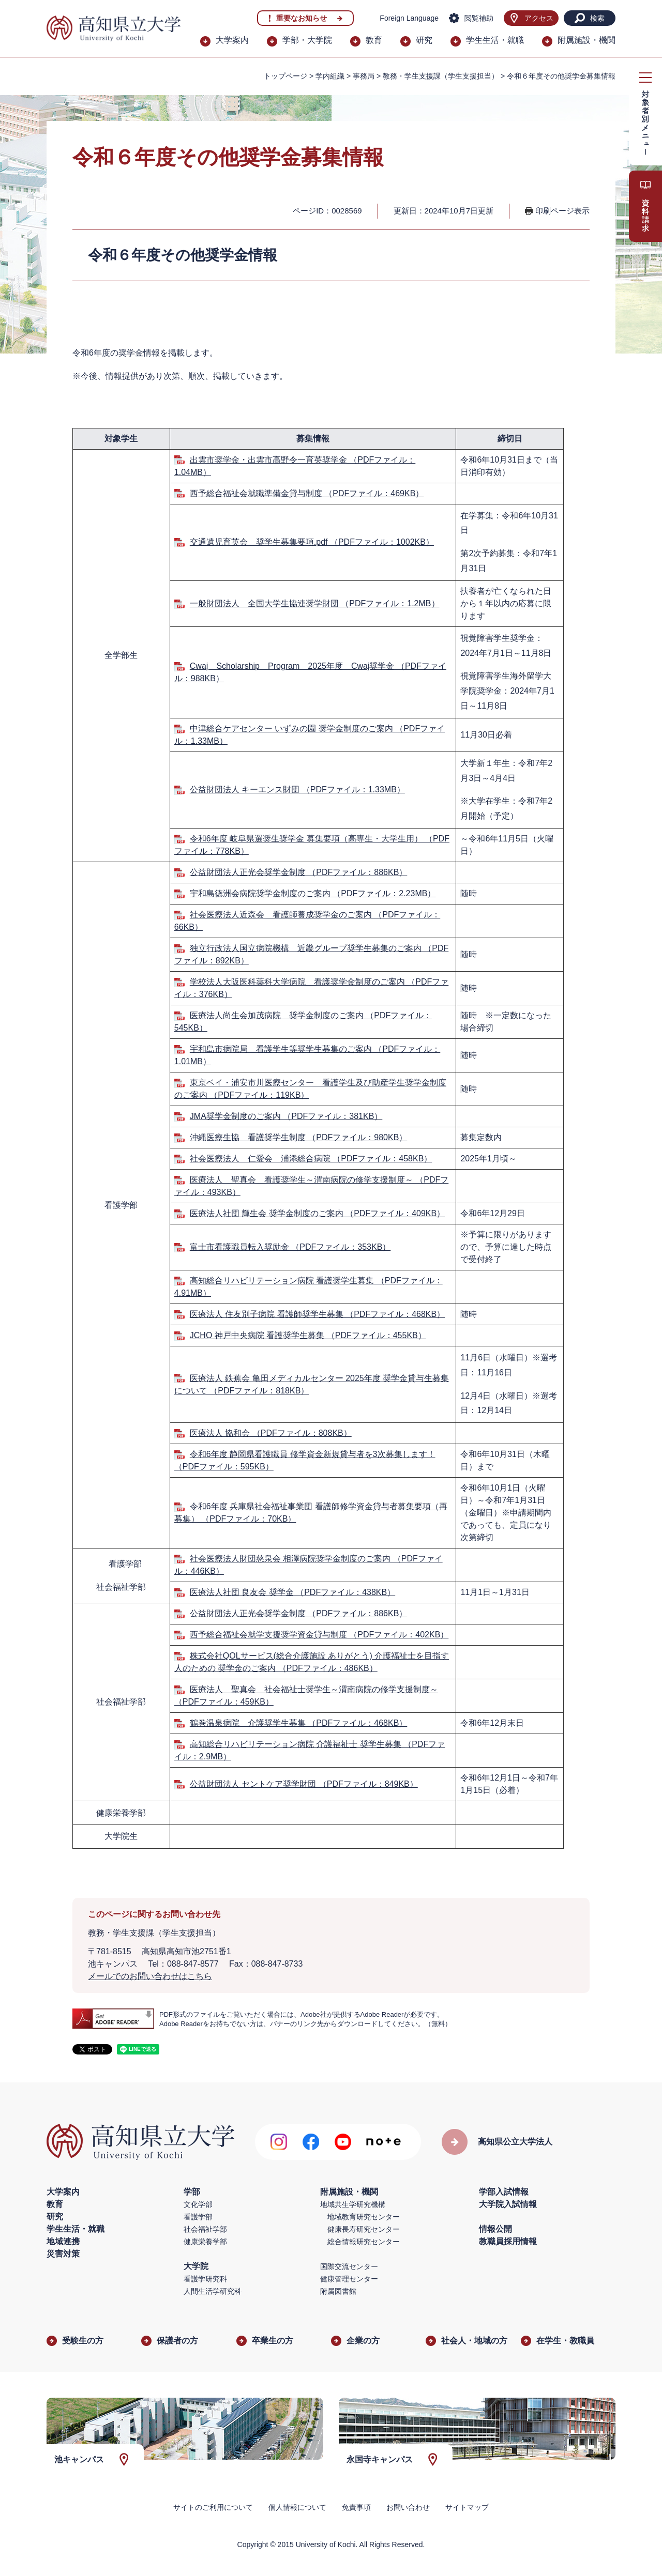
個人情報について (297, 2507)
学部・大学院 (307, 40)
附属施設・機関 (586, 40)
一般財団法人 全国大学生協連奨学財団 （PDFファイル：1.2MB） (315, 603)
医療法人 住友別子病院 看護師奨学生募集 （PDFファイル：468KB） (317, 1314)
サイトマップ (467, 2507)
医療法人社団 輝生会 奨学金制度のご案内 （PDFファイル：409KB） (317, 1213)
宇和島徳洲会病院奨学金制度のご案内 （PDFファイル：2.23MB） (313, 893)
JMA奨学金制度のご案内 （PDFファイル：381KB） (286, 1116)
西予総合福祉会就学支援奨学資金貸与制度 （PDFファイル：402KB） (319, 1634)
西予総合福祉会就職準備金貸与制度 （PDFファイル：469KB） (307, 493)
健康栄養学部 (205, 2241)
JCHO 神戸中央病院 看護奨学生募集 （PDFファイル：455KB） (308, 1335)
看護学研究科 (205, 2279)
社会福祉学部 (205, 2229)
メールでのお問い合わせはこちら (150, 1976)
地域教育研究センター (363, 2217)
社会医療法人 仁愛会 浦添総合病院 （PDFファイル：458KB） (311, 1158)
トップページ (285, 76)
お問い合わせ (408, 2507)
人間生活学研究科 (213, 2291)
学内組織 (329, 76)
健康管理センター (349, 2279)
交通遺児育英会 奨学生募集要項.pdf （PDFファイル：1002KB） (312, 542)
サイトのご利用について (213, 2507)
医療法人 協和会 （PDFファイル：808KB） (271, 1433)
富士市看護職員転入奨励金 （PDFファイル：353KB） (290, 1247)
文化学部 (198, 2204)
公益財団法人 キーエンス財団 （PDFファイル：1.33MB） (297, 789)
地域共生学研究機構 (352, 2204)
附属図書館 (338, 2291)
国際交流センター (349, 2266)
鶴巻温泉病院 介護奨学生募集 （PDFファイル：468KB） (298, 1723)
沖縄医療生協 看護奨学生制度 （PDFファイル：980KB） (298, 1137)
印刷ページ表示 (562, 210)
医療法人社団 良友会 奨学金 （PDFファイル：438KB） (292, 1592)
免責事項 (356, 2507)
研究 (424, 40)
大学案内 (232, 40)
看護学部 (198, 2217)
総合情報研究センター (363, 2241)
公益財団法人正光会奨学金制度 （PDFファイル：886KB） (298, 872)
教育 (374, 40)
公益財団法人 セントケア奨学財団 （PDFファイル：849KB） (304, 1784)
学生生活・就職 (495, 40)
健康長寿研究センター (363, 2229)
